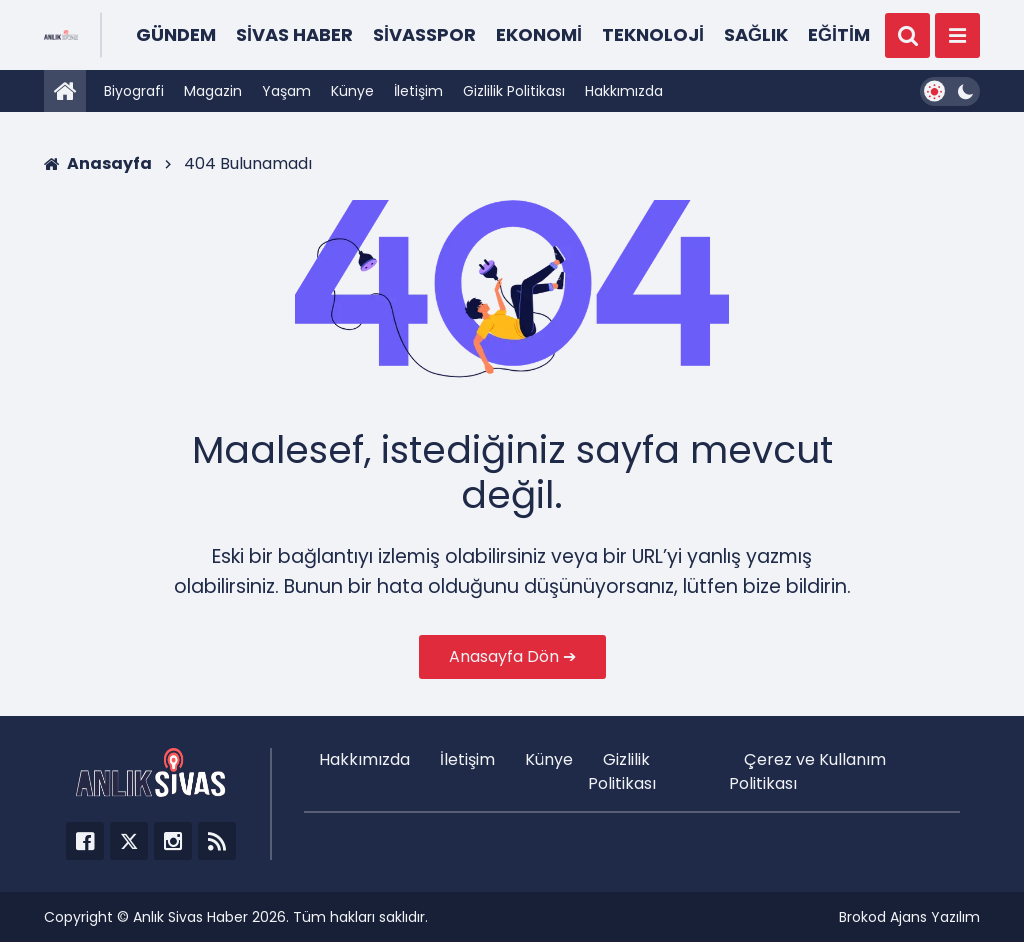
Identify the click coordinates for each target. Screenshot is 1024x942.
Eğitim (839, 34)
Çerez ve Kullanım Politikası (807, 771)
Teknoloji (653, 34)
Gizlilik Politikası (514, 91)
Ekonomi (539, 34)
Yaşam (286, 91)
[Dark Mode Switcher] (950, 91)
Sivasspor (424, 34)
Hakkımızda (624, 91)
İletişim (418, 91)
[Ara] (907, 35)
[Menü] (957, 35)
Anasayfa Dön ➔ (512, 656)
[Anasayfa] (65, 91)
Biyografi (134, 91)
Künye (352, 91)
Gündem (176, 34)
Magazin (213, 91)
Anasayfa (98, 163)
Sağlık (756, 34)
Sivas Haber (294, 34)
